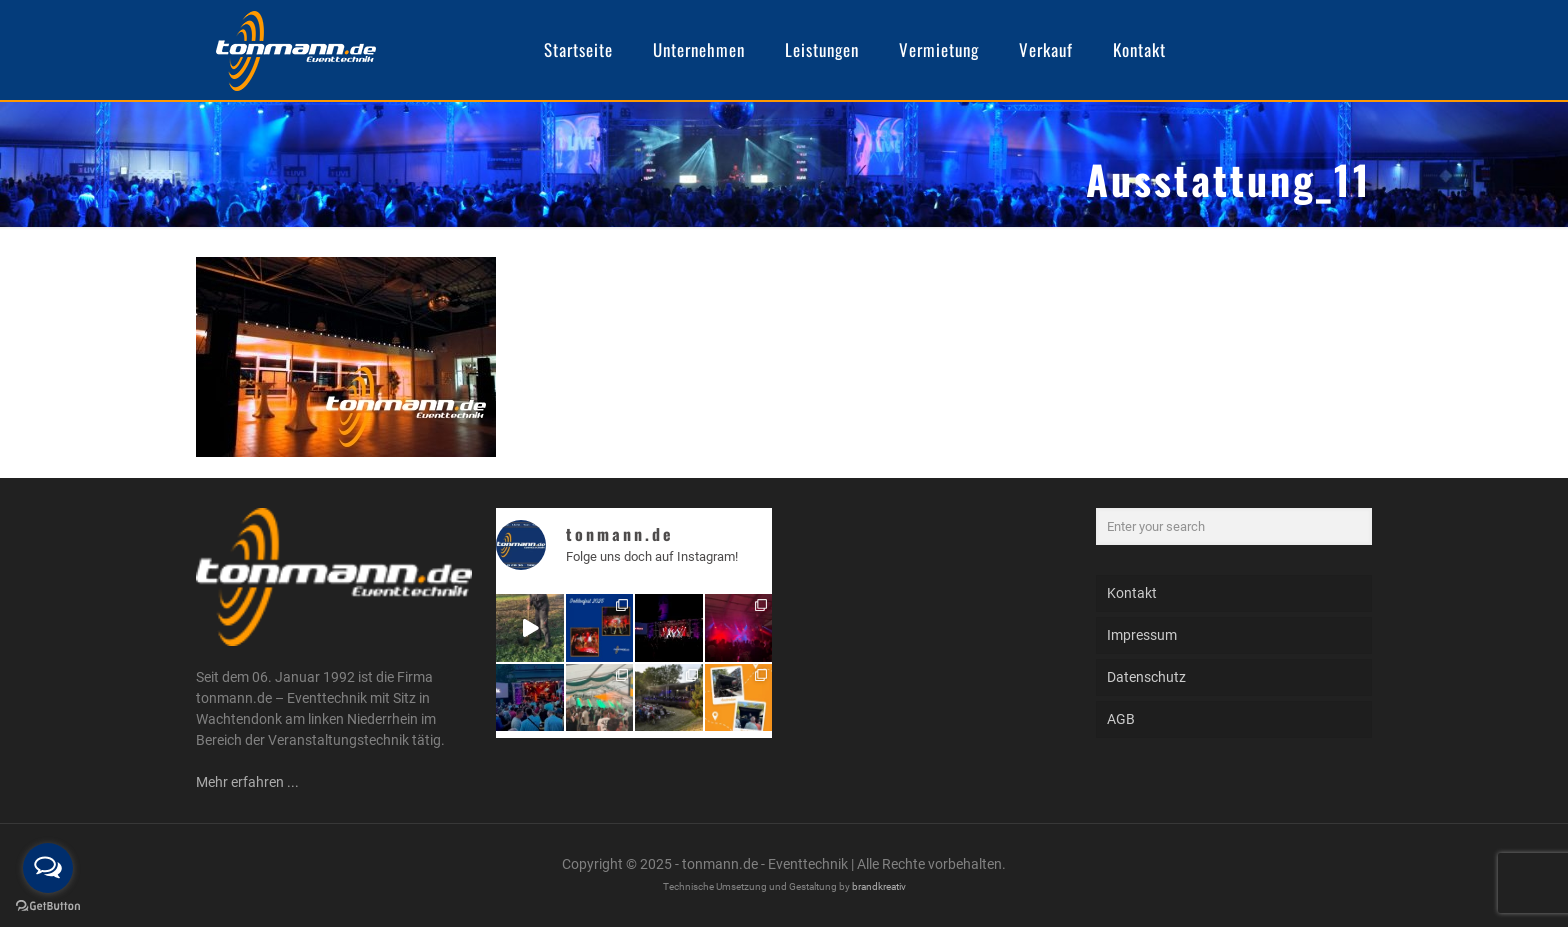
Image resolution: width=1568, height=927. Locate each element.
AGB (1121, 719)
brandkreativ (879, 886)
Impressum (1142, 635)
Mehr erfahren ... (247, 782)
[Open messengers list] (48, 868)
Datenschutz (1146, 677)
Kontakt (1132, 593)
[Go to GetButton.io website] (48, 906)
